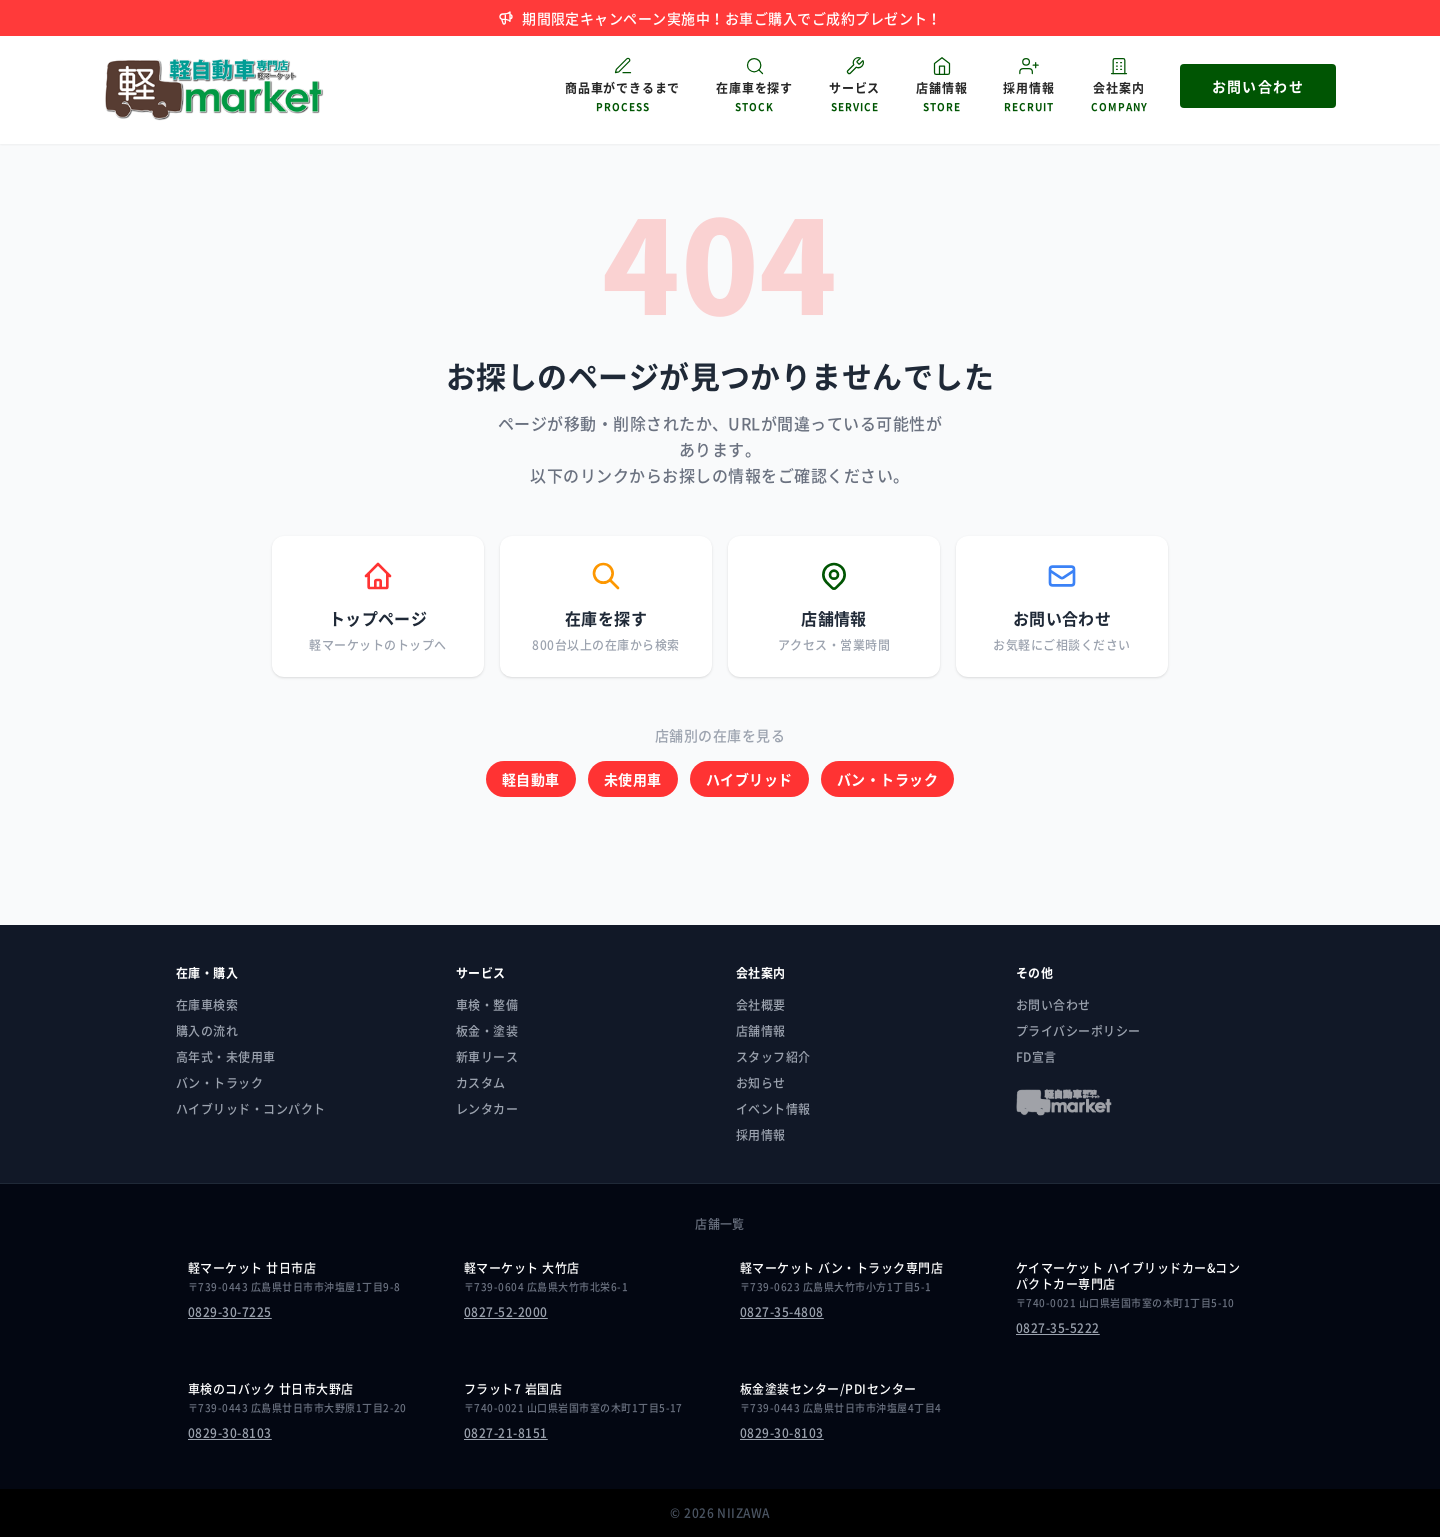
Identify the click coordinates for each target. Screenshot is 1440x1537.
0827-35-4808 (782, 1312)
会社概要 (761, 1005)
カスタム (481, 1083)
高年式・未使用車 (226, 1057)
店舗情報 (761, 1031)
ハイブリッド (749, 779)
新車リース (487, 1057)
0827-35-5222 (1058, 1328)
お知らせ (761, 1083)
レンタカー (487, 1109)
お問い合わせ (1053, 1005)
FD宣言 (1036, 1057)
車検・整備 (487, 1005)
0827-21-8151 (506, 1433)
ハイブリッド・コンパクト (251, 1109)
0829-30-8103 (230, 1433)
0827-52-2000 (506, 1312)
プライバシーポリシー (1078, 1031)
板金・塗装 (487, 1031)
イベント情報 (773, 1109)
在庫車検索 (207, 1005)
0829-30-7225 (230, 1312)
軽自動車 (531, 779)
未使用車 (633, 779)
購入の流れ (207, 1031)
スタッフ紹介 (773, 1057)
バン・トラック (887, 779)
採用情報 (761, 1135)
